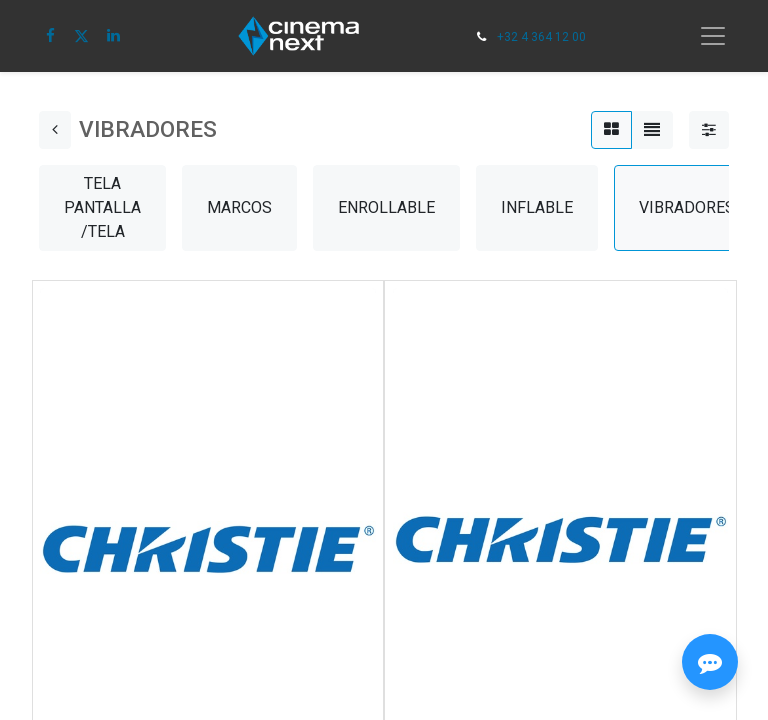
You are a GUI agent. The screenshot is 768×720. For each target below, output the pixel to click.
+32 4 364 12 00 (541, 37)
